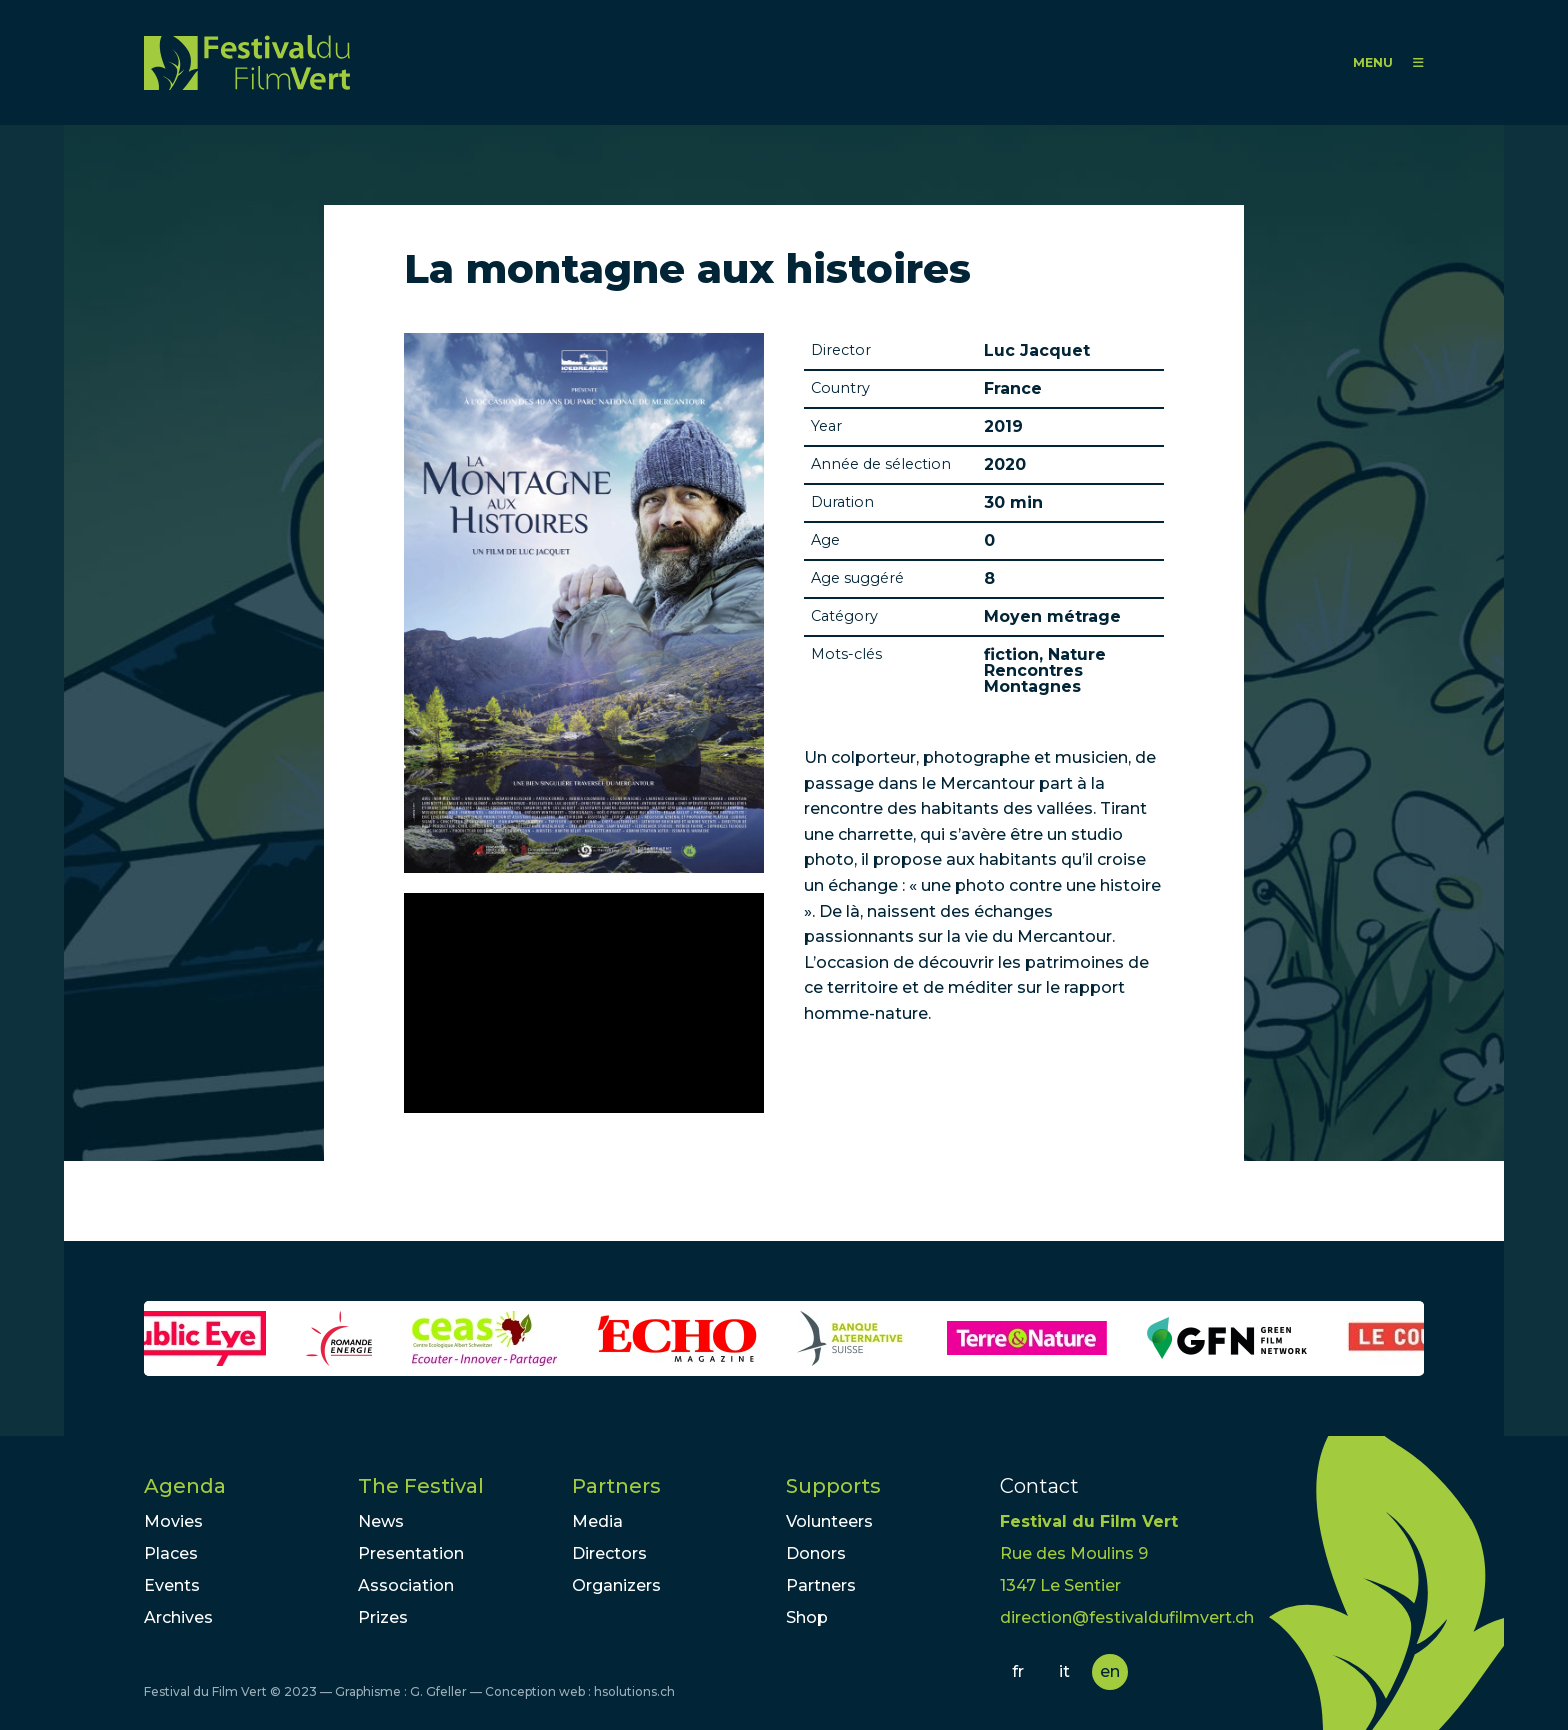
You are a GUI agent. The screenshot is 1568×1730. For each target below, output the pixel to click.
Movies (173, 1521)
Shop (807, 1617)
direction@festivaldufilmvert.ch (1127, 1617)
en (1110, 1671)
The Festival (421, 1486)
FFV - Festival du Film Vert (247, 62)
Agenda (185, 1486)
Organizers (616, 1585)
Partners (616, 1486)
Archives (178, 1617)
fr (1018, 1671)
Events (172, 1585)
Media (597, 1521)
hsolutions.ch (634, 1691)
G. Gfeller (438, 1691)
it (1064, 1671)
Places (171, 1553)
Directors (609, 1553)
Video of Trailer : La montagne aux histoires (584, 1003)
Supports (833, 1486)
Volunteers (829, 1521)
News (381, 1521)
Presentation (411, 1553)
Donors (816, 1553)
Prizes (383, 1617)
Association (406, 1585)
